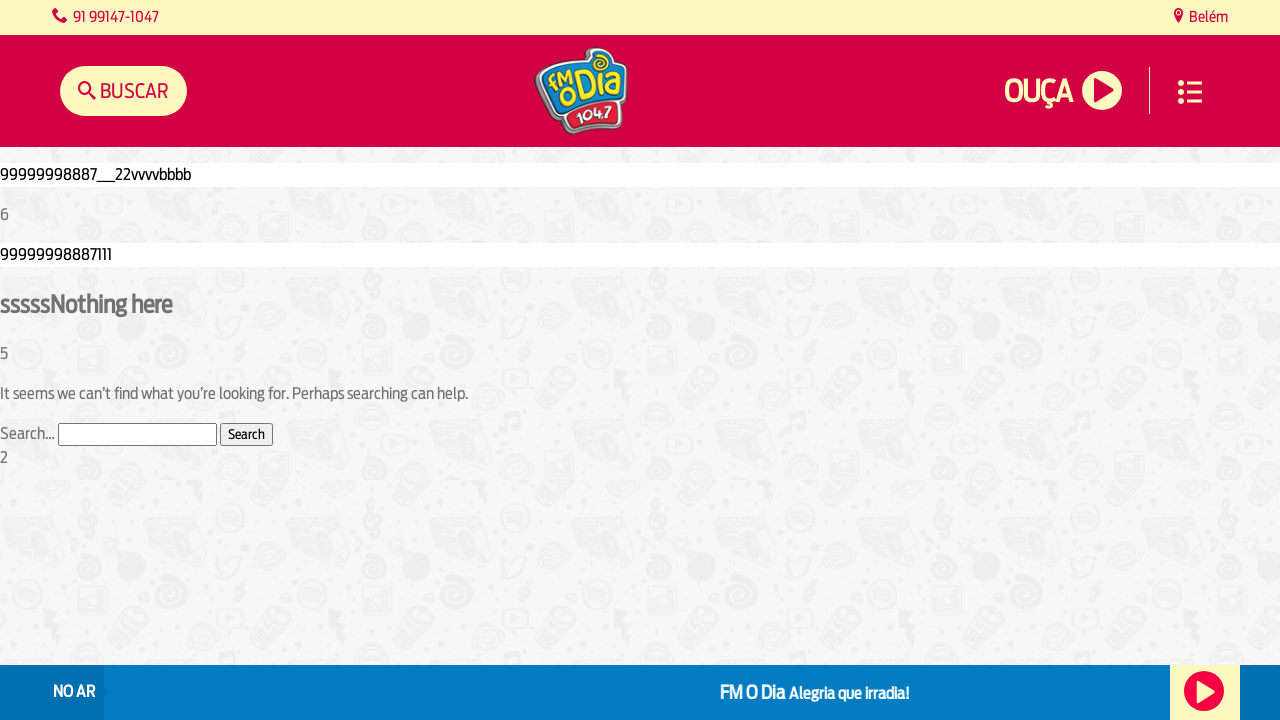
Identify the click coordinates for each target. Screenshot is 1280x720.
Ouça (1038, 91)
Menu (1190, 92)
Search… (27, 433)
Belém (1207, 16)
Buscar (132, 90)
